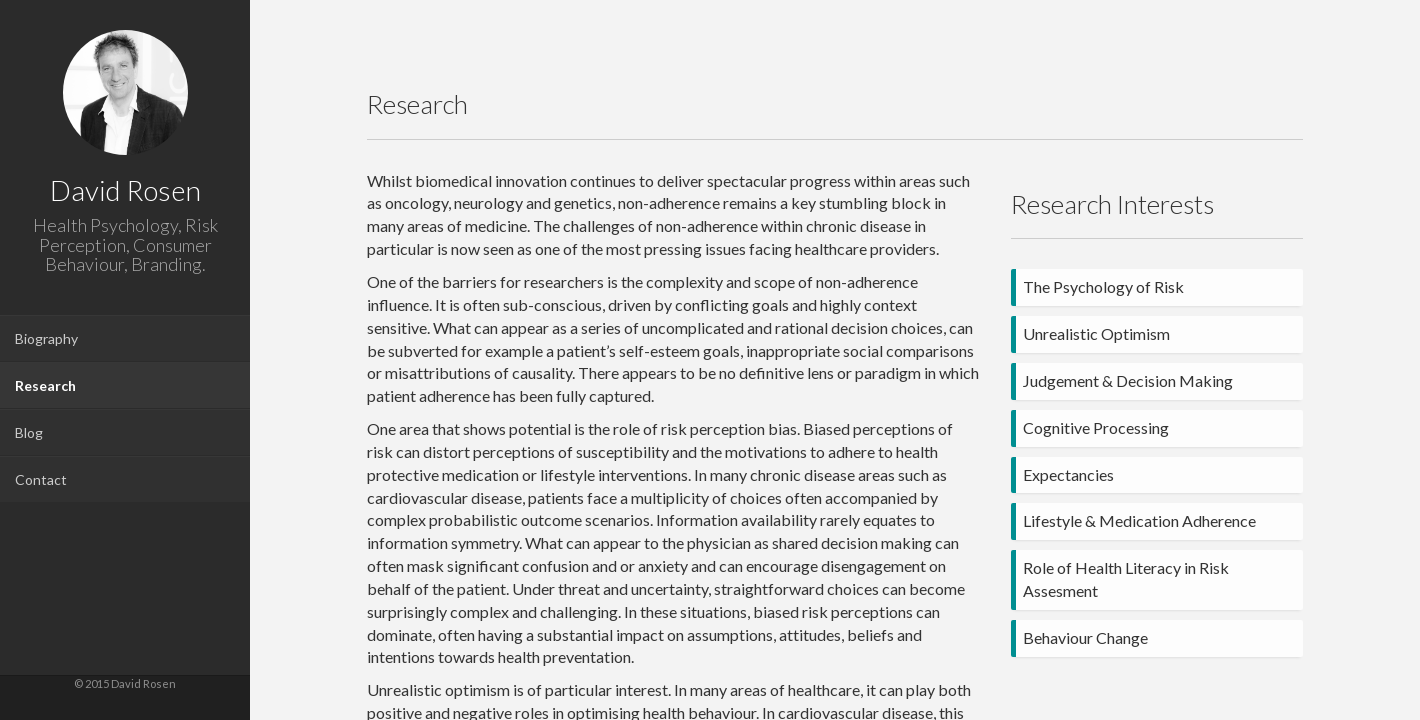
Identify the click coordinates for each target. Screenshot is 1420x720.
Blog (29, 432)
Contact (41, 479)
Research (45, 385)
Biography (46, 338)
